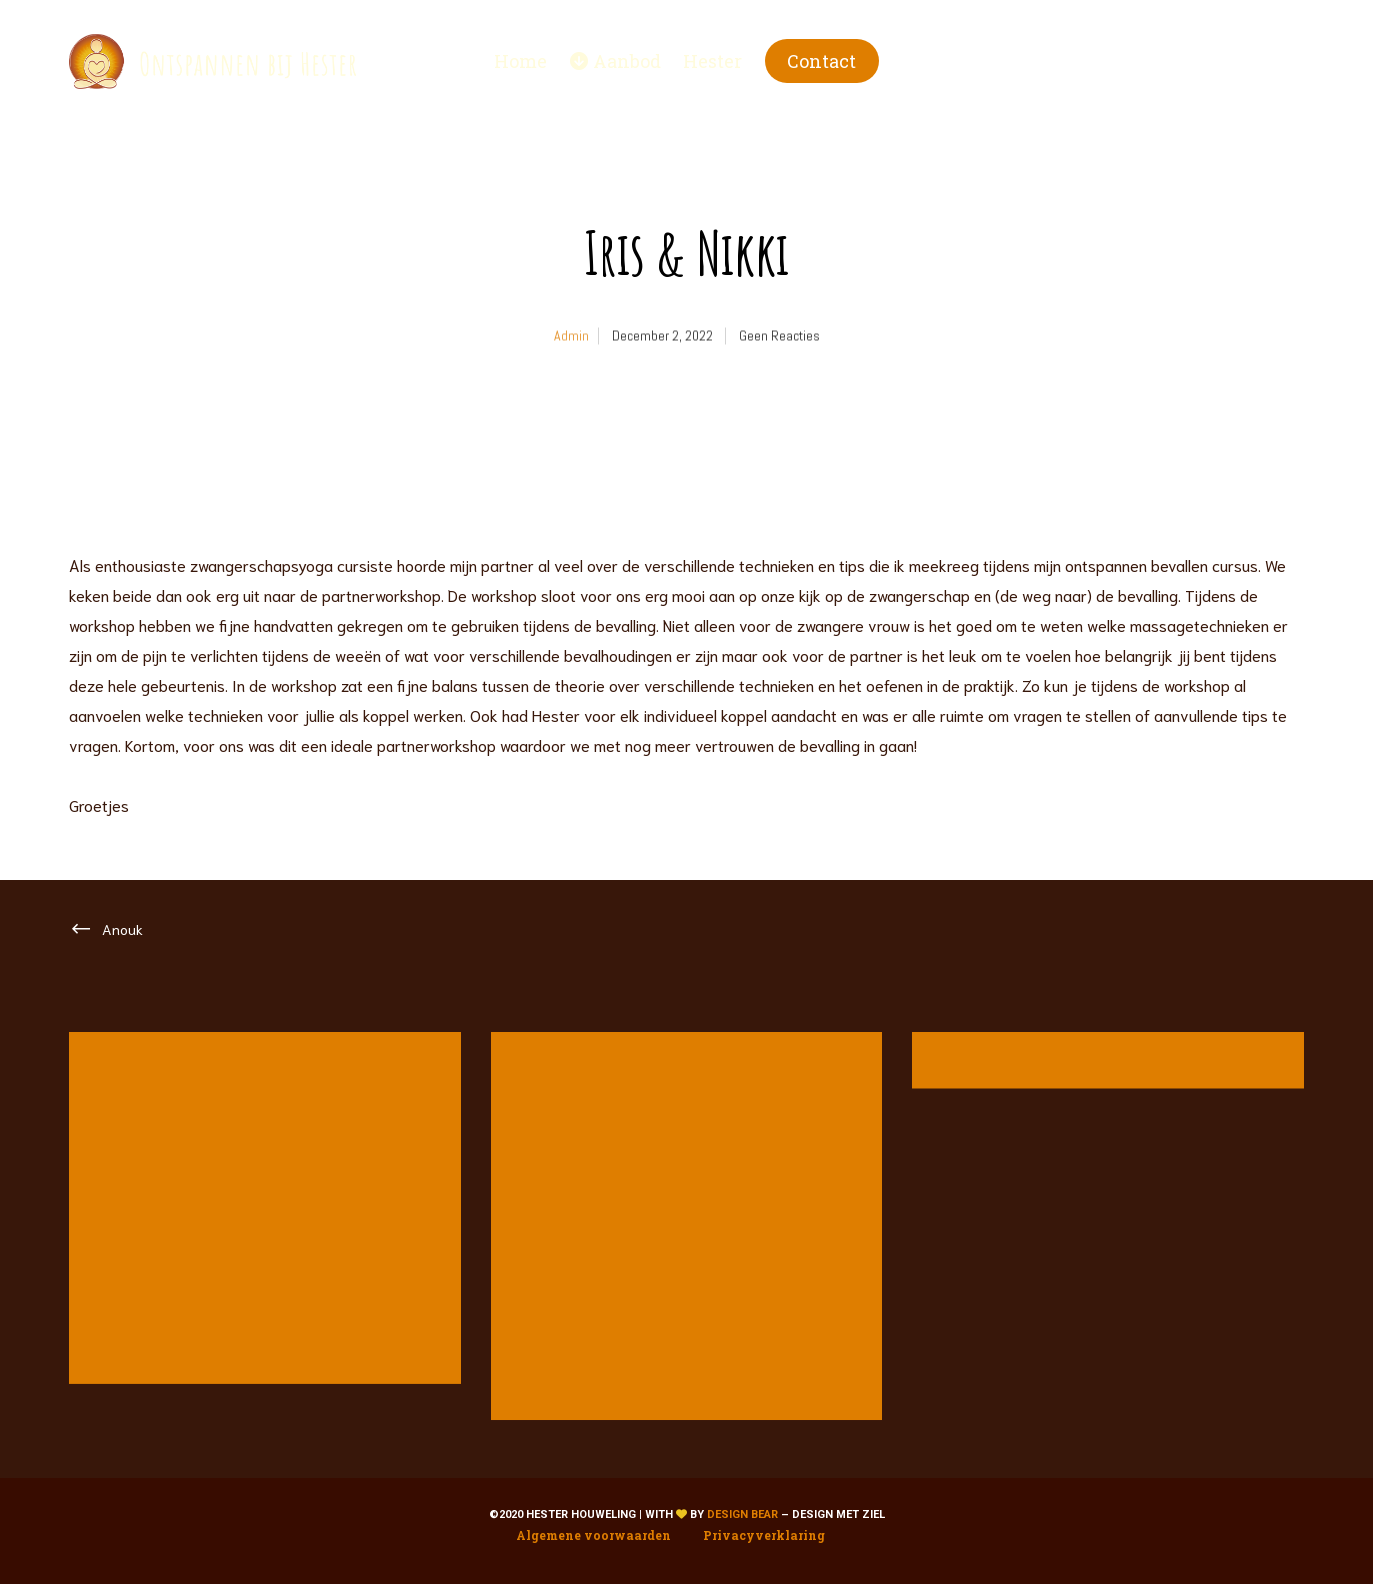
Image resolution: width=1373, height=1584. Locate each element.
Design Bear (742, 1514)
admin (571, 353)
